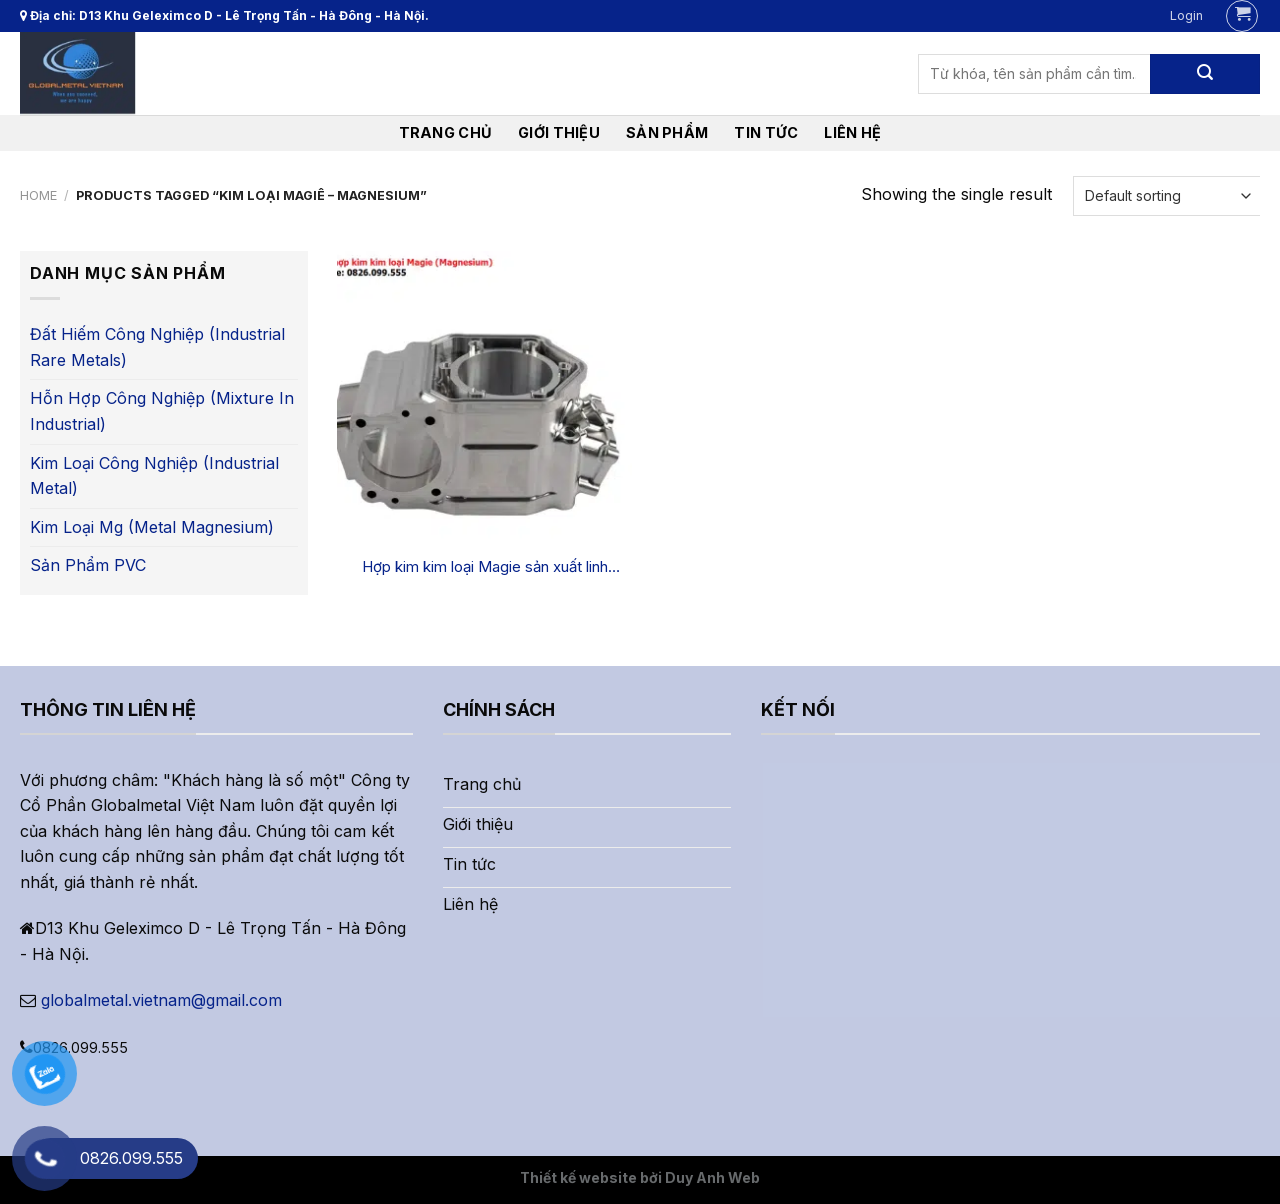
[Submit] (1205, 74)
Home (38, 195)
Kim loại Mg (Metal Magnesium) (152, 527)
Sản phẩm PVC (88, 565)
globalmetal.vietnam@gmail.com (161, 1000)
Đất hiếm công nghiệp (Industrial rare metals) (157, 347)
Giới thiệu (559, 132)
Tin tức (766, 132)
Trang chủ (446, 132)
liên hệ (852, 132)
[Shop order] (1166, 196)
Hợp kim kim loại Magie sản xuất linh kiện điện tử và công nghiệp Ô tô (485, 567)
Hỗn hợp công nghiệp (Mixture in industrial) (162, 411)
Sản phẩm (667, 132)
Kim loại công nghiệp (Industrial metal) (154, 476)
